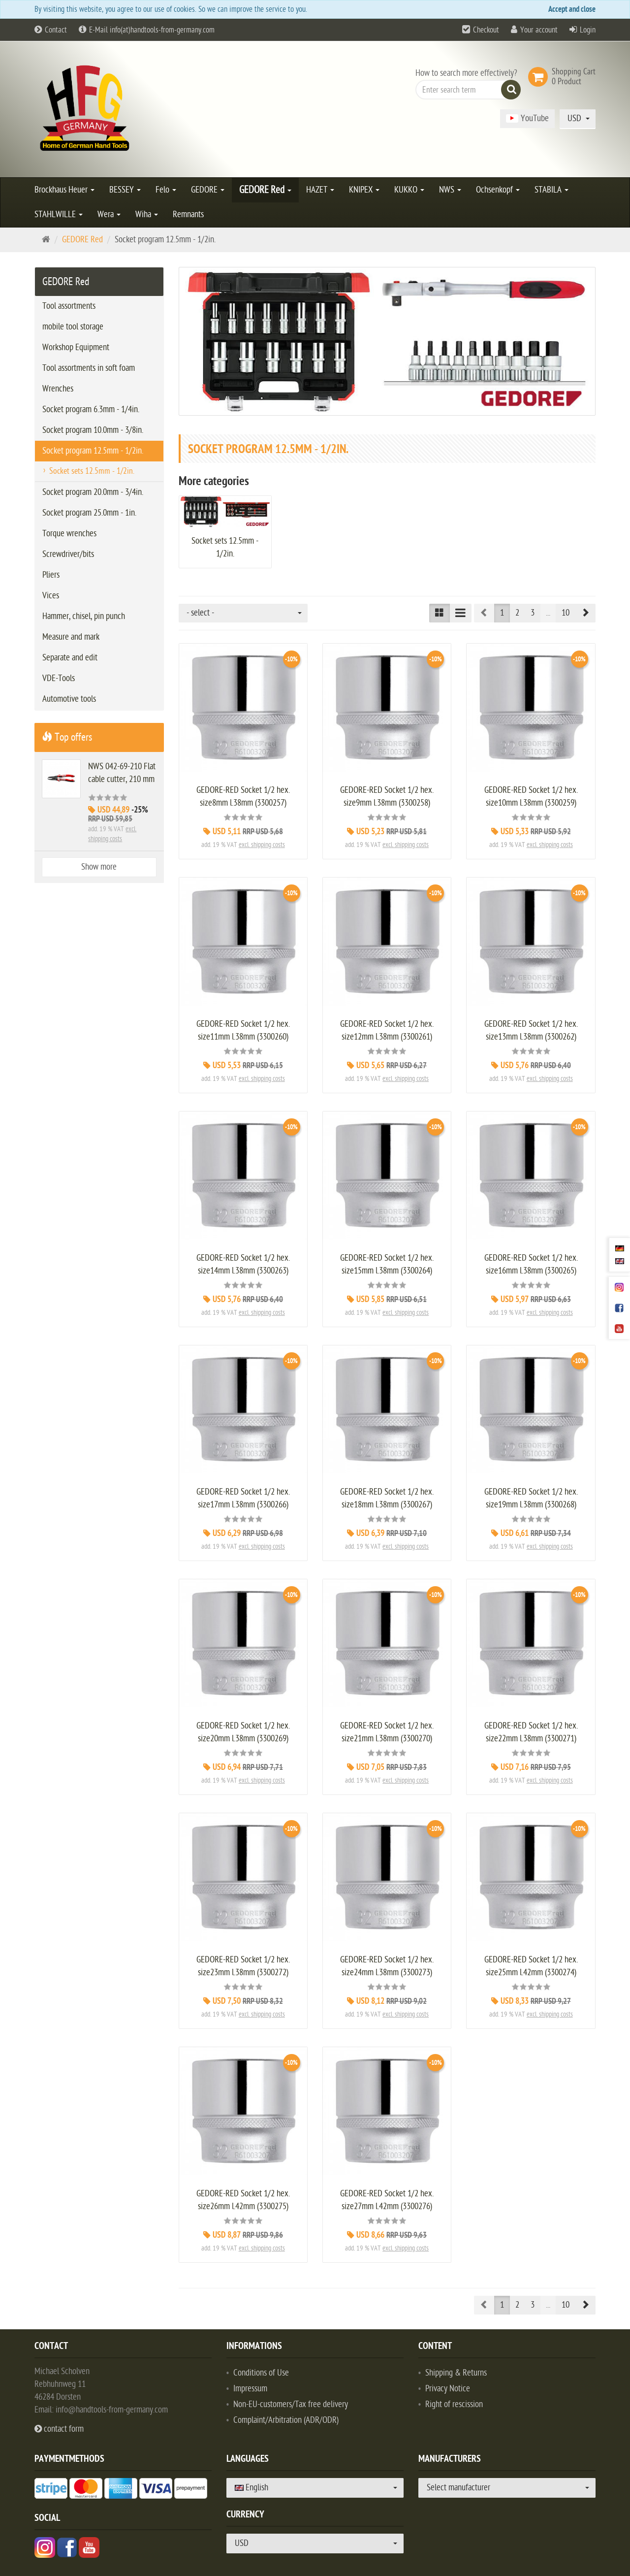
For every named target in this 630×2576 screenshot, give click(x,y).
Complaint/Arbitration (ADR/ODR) (286, 2420)
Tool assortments (68, 306)
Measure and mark (70, 637)
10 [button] (565, 613)
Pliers (51, 575)
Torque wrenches (69, 533)
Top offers (67, 737)
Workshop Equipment (75, 347)
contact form (59, 2429)
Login (588, 30)
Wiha (146, 214)
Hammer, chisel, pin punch (83, 616)
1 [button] (502, 613)
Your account (539, 30)
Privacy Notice (447, 2388)
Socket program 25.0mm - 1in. (89, 513)
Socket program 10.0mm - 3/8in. (92, 430)
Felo (166, 190)
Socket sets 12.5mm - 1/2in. (91, 471)
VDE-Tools (58, 678)
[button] (585, 613)
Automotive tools (69, 699)
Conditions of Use (261, 2373)
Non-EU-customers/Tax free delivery (290, 2404)
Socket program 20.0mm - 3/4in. (92, 492)
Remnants (188, 214)
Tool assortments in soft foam (88, 368)
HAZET (320, 190)
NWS (450, 190)
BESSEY (125, 190)
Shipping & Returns (456, 2373)
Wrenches (57, 389)
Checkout (486, 30)
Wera (109, 214)
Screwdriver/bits (68, 554)
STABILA (551, 190)
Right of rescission (454, 2404)
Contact (50, 30)
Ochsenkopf (498, 190)
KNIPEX (364, 190)
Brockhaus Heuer (64, 190)
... (548, 613)
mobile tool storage (72, 327)
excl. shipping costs (262, 845)
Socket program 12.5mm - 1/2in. (92, 451)
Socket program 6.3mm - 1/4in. (90, 409)
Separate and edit (69, 657)
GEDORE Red (265, 190)
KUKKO (409, 190)
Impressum (250, 2388)
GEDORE (207, 190)
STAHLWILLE (58, 214)
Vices (50, 595)
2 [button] (517, 613)
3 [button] (533, 613)
